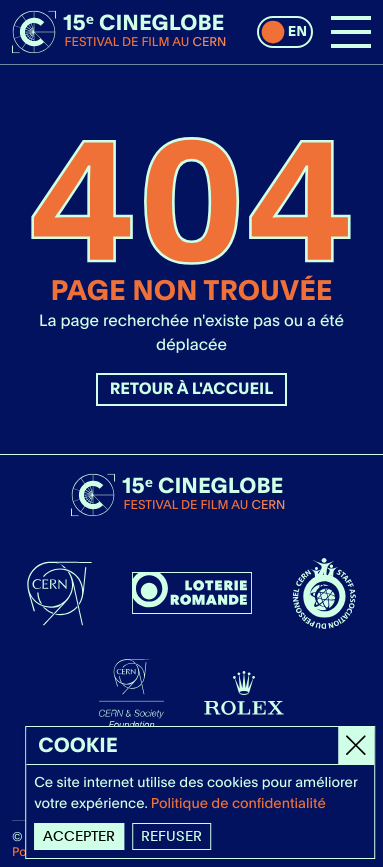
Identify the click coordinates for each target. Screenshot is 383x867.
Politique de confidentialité (239, 804)
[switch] (285, 32)
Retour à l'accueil (192, 388)
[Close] (357, 745)
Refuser (172, 836)
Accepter (80, 836)
